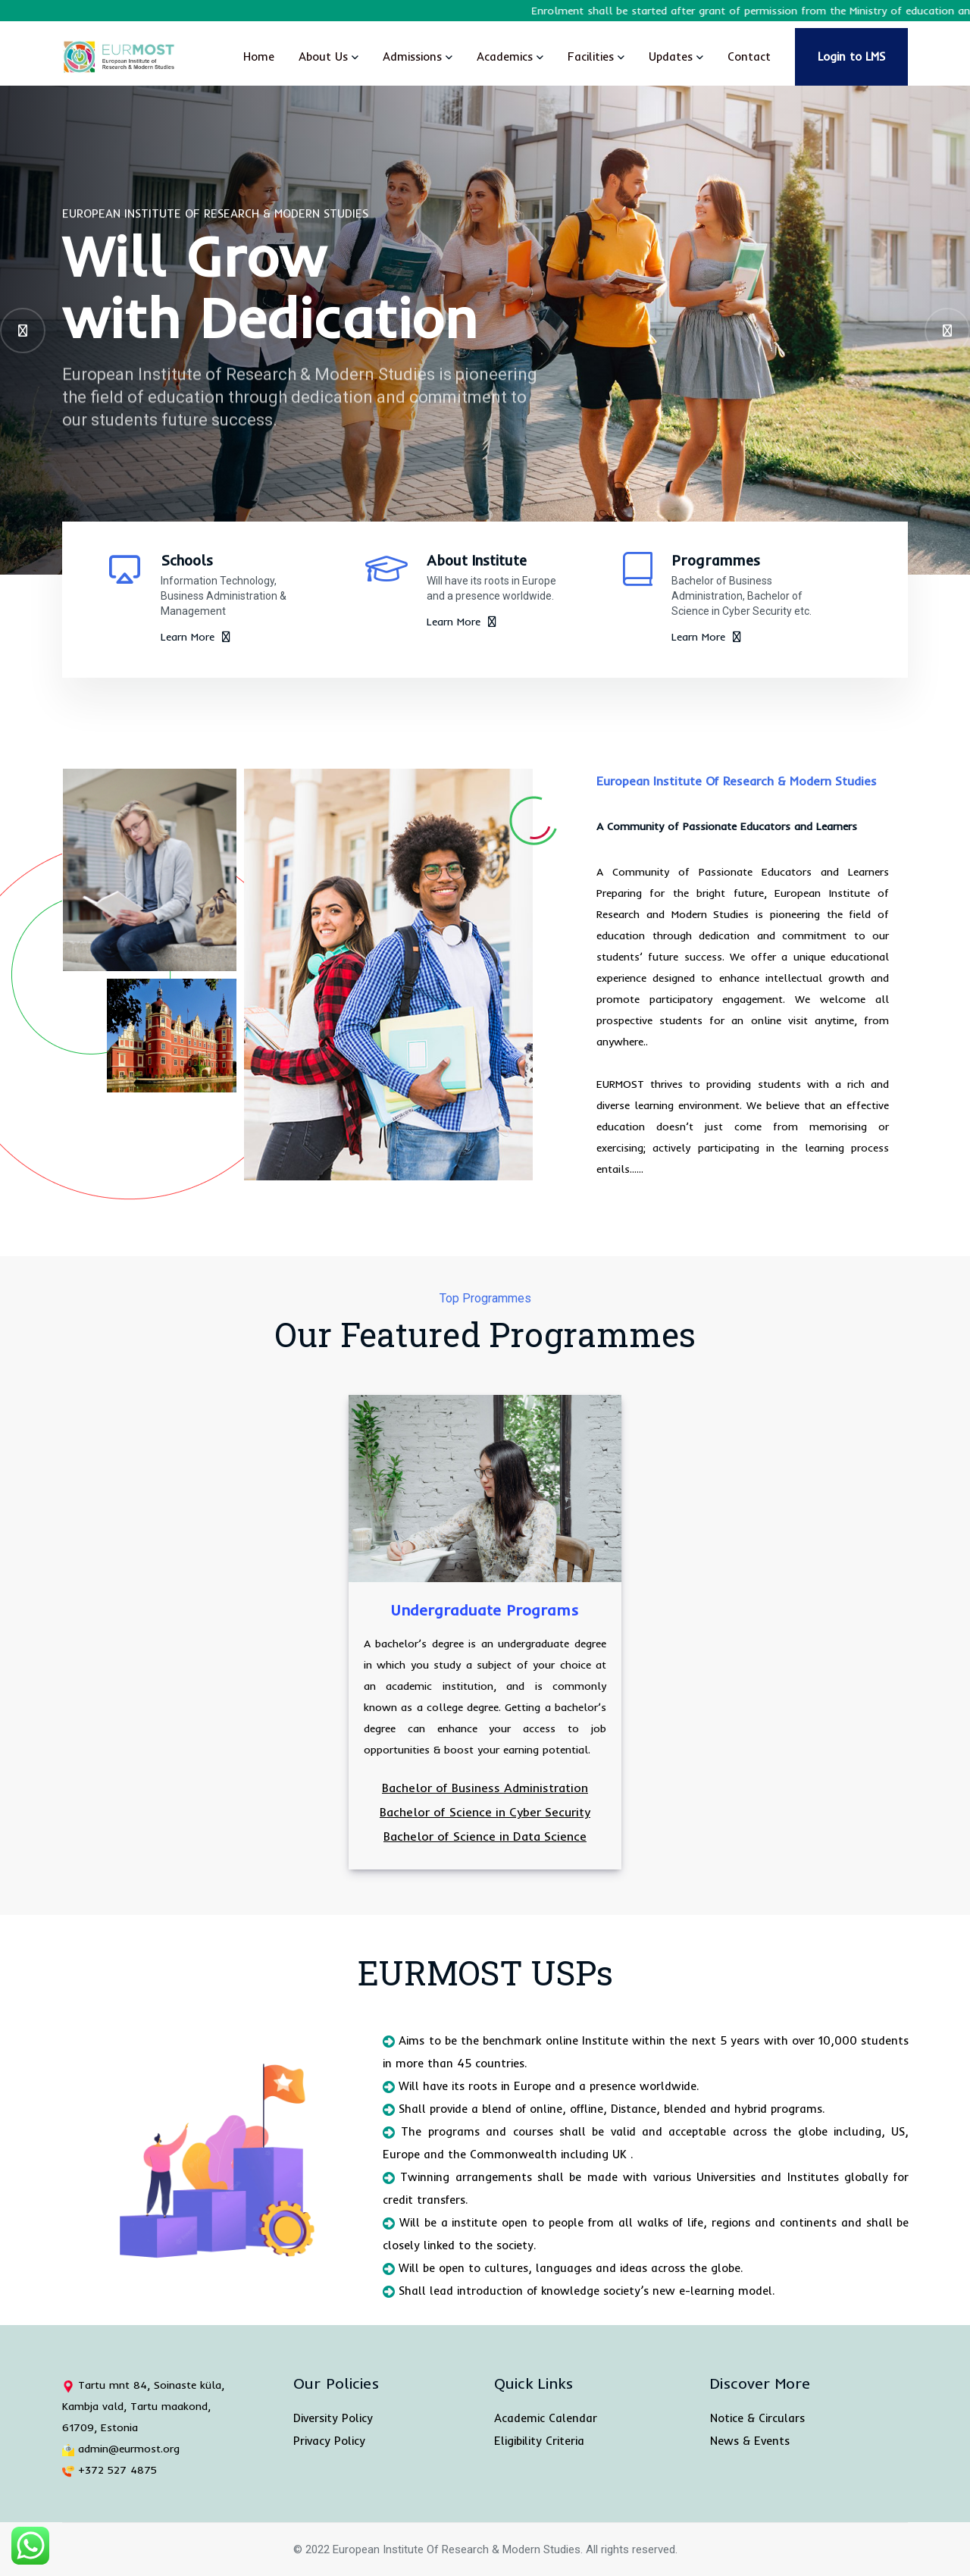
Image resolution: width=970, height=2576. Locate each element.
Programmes (715, 560)
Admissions (412, 56)
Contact (749, 56)
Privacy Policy (329, 2440)
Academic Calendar (545, 2418)
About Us (323, 56)
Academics (505, 56)
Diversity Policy (333, 2418)
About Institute (477, 560)
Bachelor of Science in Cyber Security (485, 1811)
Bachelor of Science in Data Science (485, 1836)
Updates (671, 56)
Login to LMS (851, 56)
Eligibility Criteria (539, 2440)
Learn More (195, 637)
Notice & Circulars (757, 2418)
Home (258, 56)
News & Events (750, 2440)
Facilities (591, 56)
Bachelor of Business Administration (485, 1787)
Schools (187, 560)
